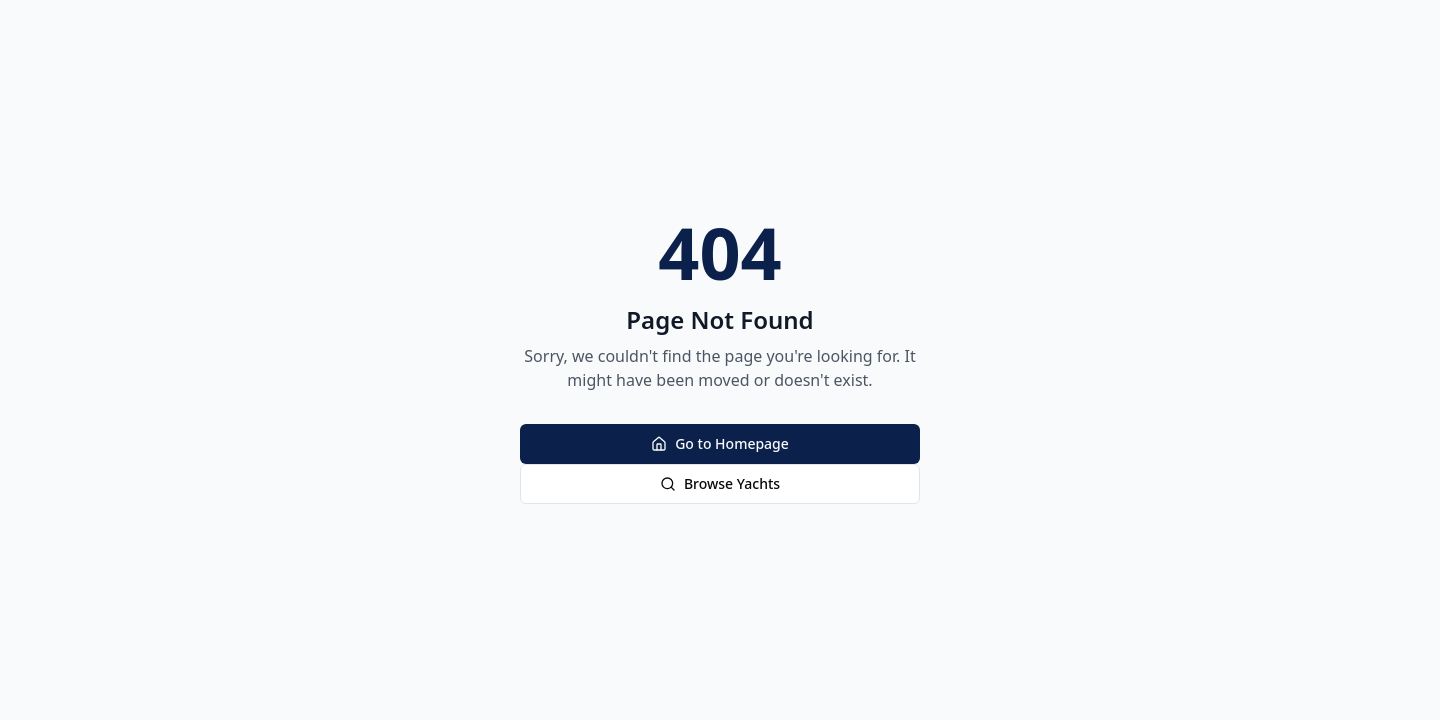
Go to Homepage (720, 443)
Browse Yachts (720, 483)
